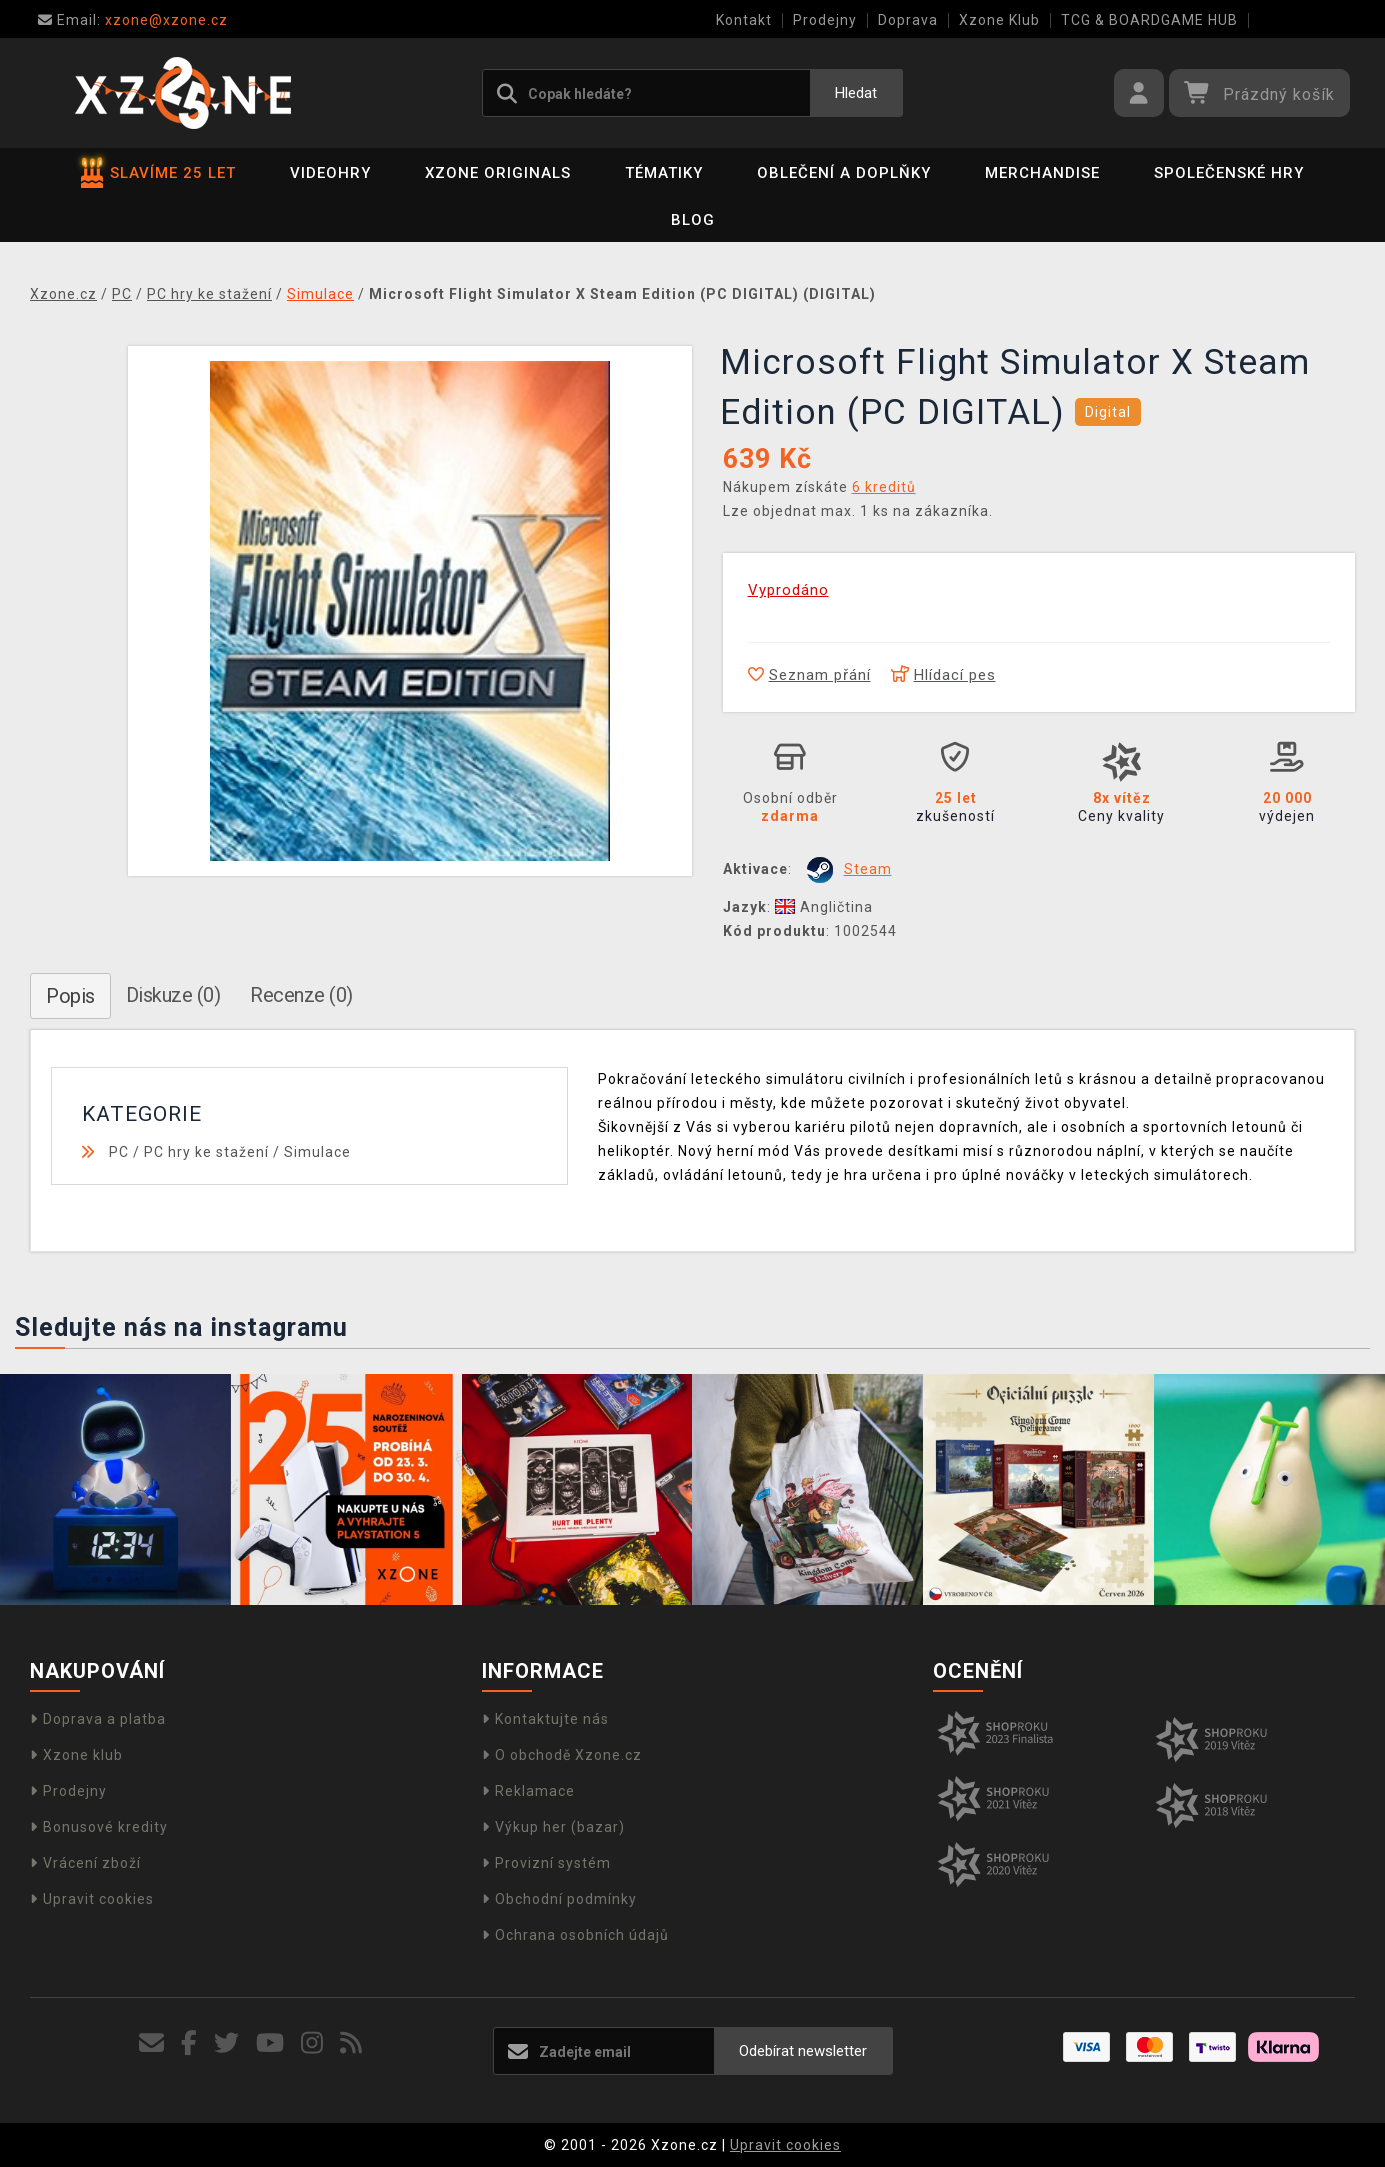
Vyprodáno (788, 590)
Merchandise (1042, 173)
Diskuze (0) (173, 995)
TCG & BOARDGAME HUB (1149, 20)
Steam (868, 869)
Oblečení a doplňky (844, 173)
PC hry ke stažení (206, 1152)
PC (119, 1152)
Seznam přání (809, 675)
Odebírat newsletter (803, 2051)
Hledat (856, 93)
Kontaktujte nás (545, 1719)
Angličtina (824, 907)
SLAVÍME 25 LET (158, 173)
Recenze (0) (301, 995)
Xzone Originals (498, 173)
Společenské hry (1229, 173)
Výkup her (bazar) (553, 1827)
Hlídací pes (943, 675)
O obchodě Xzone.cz (562, 1755)
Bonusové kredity (99, 1827)
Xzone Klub (999, 20)
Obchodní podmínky (559, 1899)
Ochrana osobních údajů (575, 1935)
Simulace (317, 1152)
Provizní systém (546, 1863)
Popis (70, 996)
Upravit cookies (92, 1899)
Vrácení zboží (85, 1863)
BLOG (693, 220)
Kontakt (744, 20)
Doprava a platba (98, 1719)
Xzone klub (76, 1755)
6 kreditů (884, 487)
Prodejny (825, 20)
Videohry (330, 173)
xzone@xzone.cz (133, 20)
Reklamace (528, 1791)
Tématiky (664, 173)
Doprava (908, 20)
